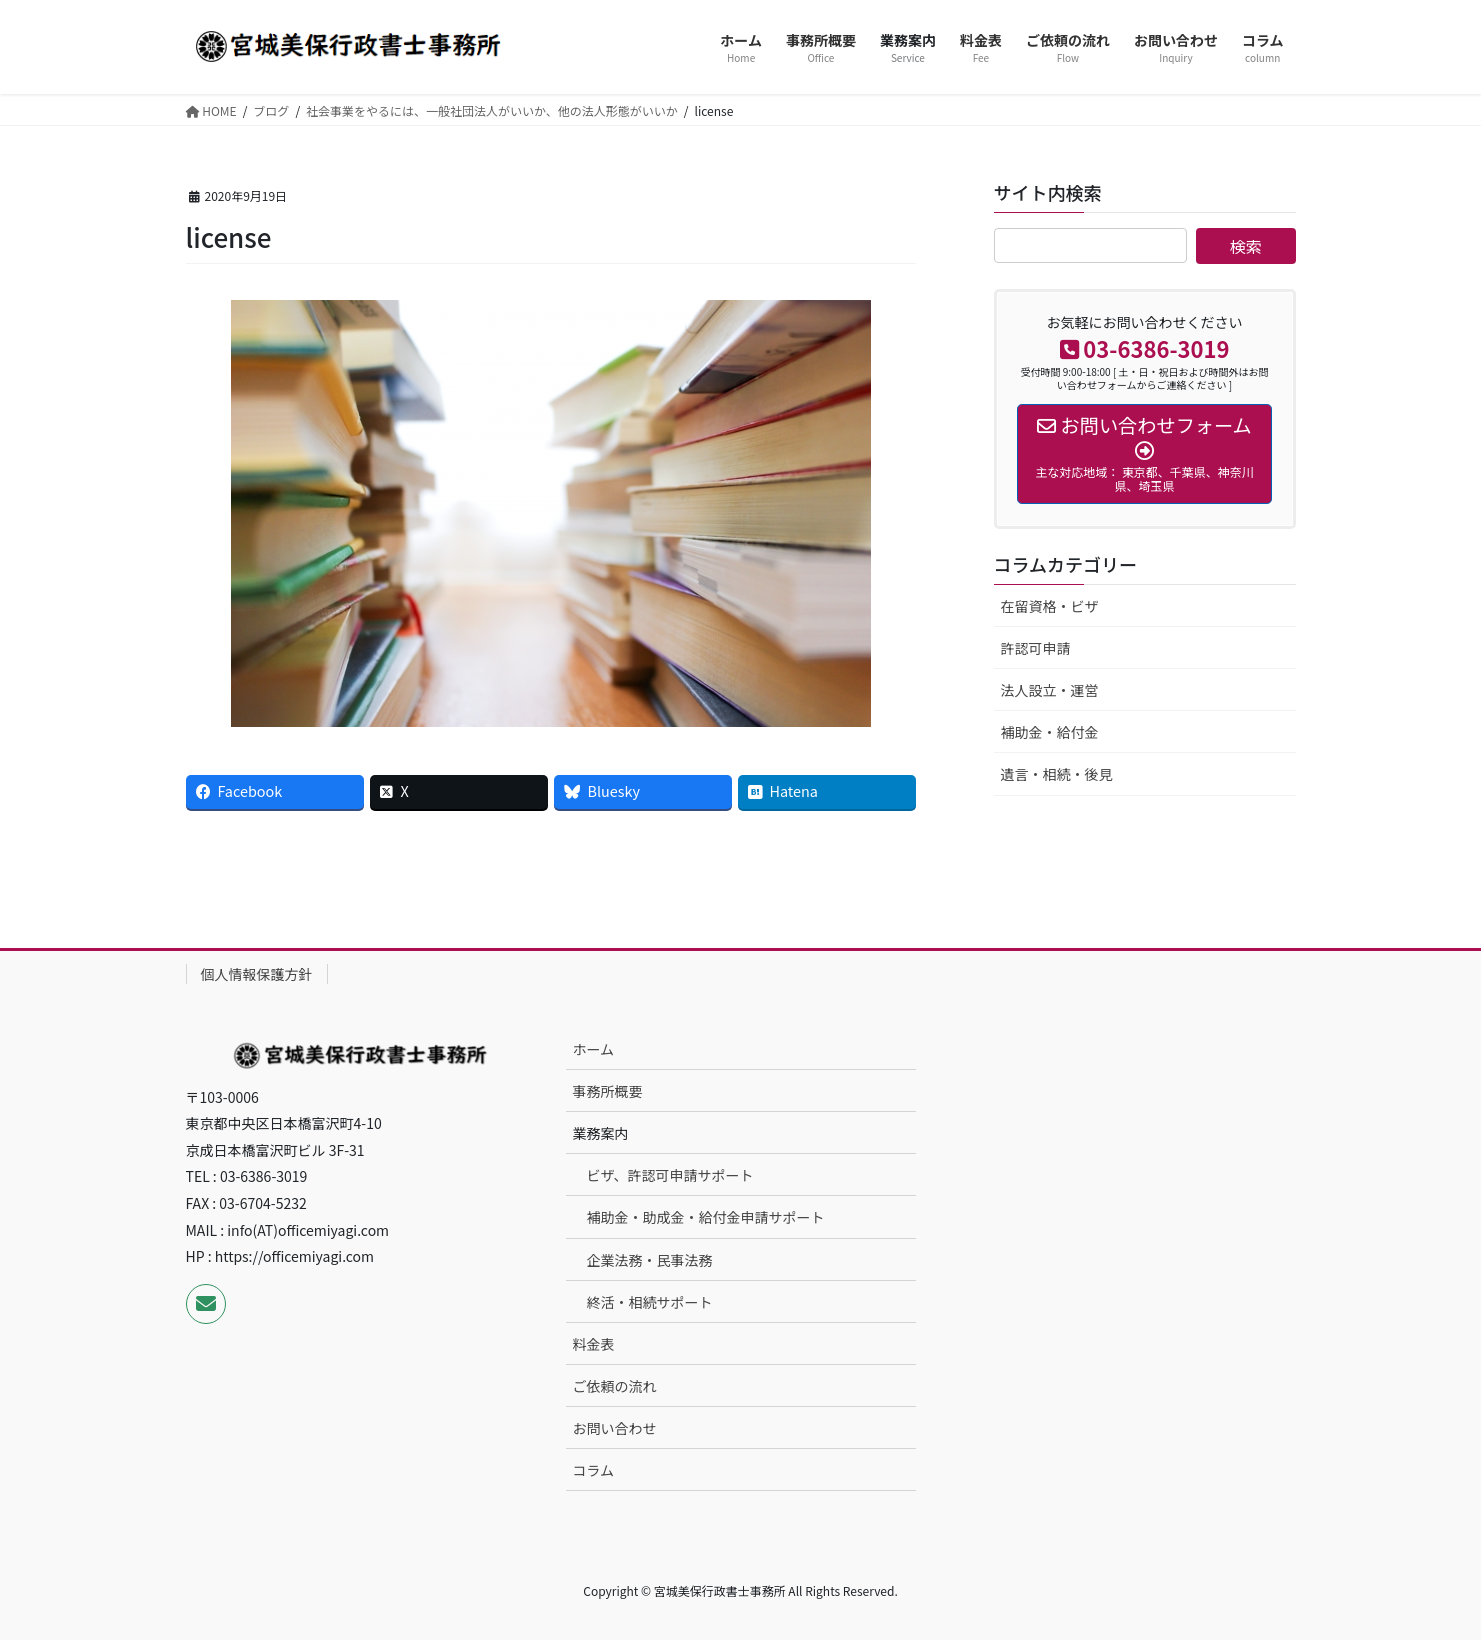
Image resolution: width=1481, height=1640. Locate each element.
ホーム (594, 1049)
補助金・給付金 (1050, 732)
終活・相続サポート (650, 1302)
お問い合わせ (615, 1428)
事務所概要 (608, 1091)
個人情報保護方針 (257, 974)
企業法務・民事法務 (650, 1260)
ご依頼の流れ (615, 1386)
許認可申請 (1036, 648)
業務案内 (601, 1133)
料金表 (594, 1344)
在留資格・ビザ (1050, 606)
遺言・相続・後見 (1057, 774)
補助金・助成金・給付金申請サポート (706, 1217)
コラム (594, 1470)
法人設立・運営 (1050, 690)
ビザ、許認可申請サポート (670, 1175)
